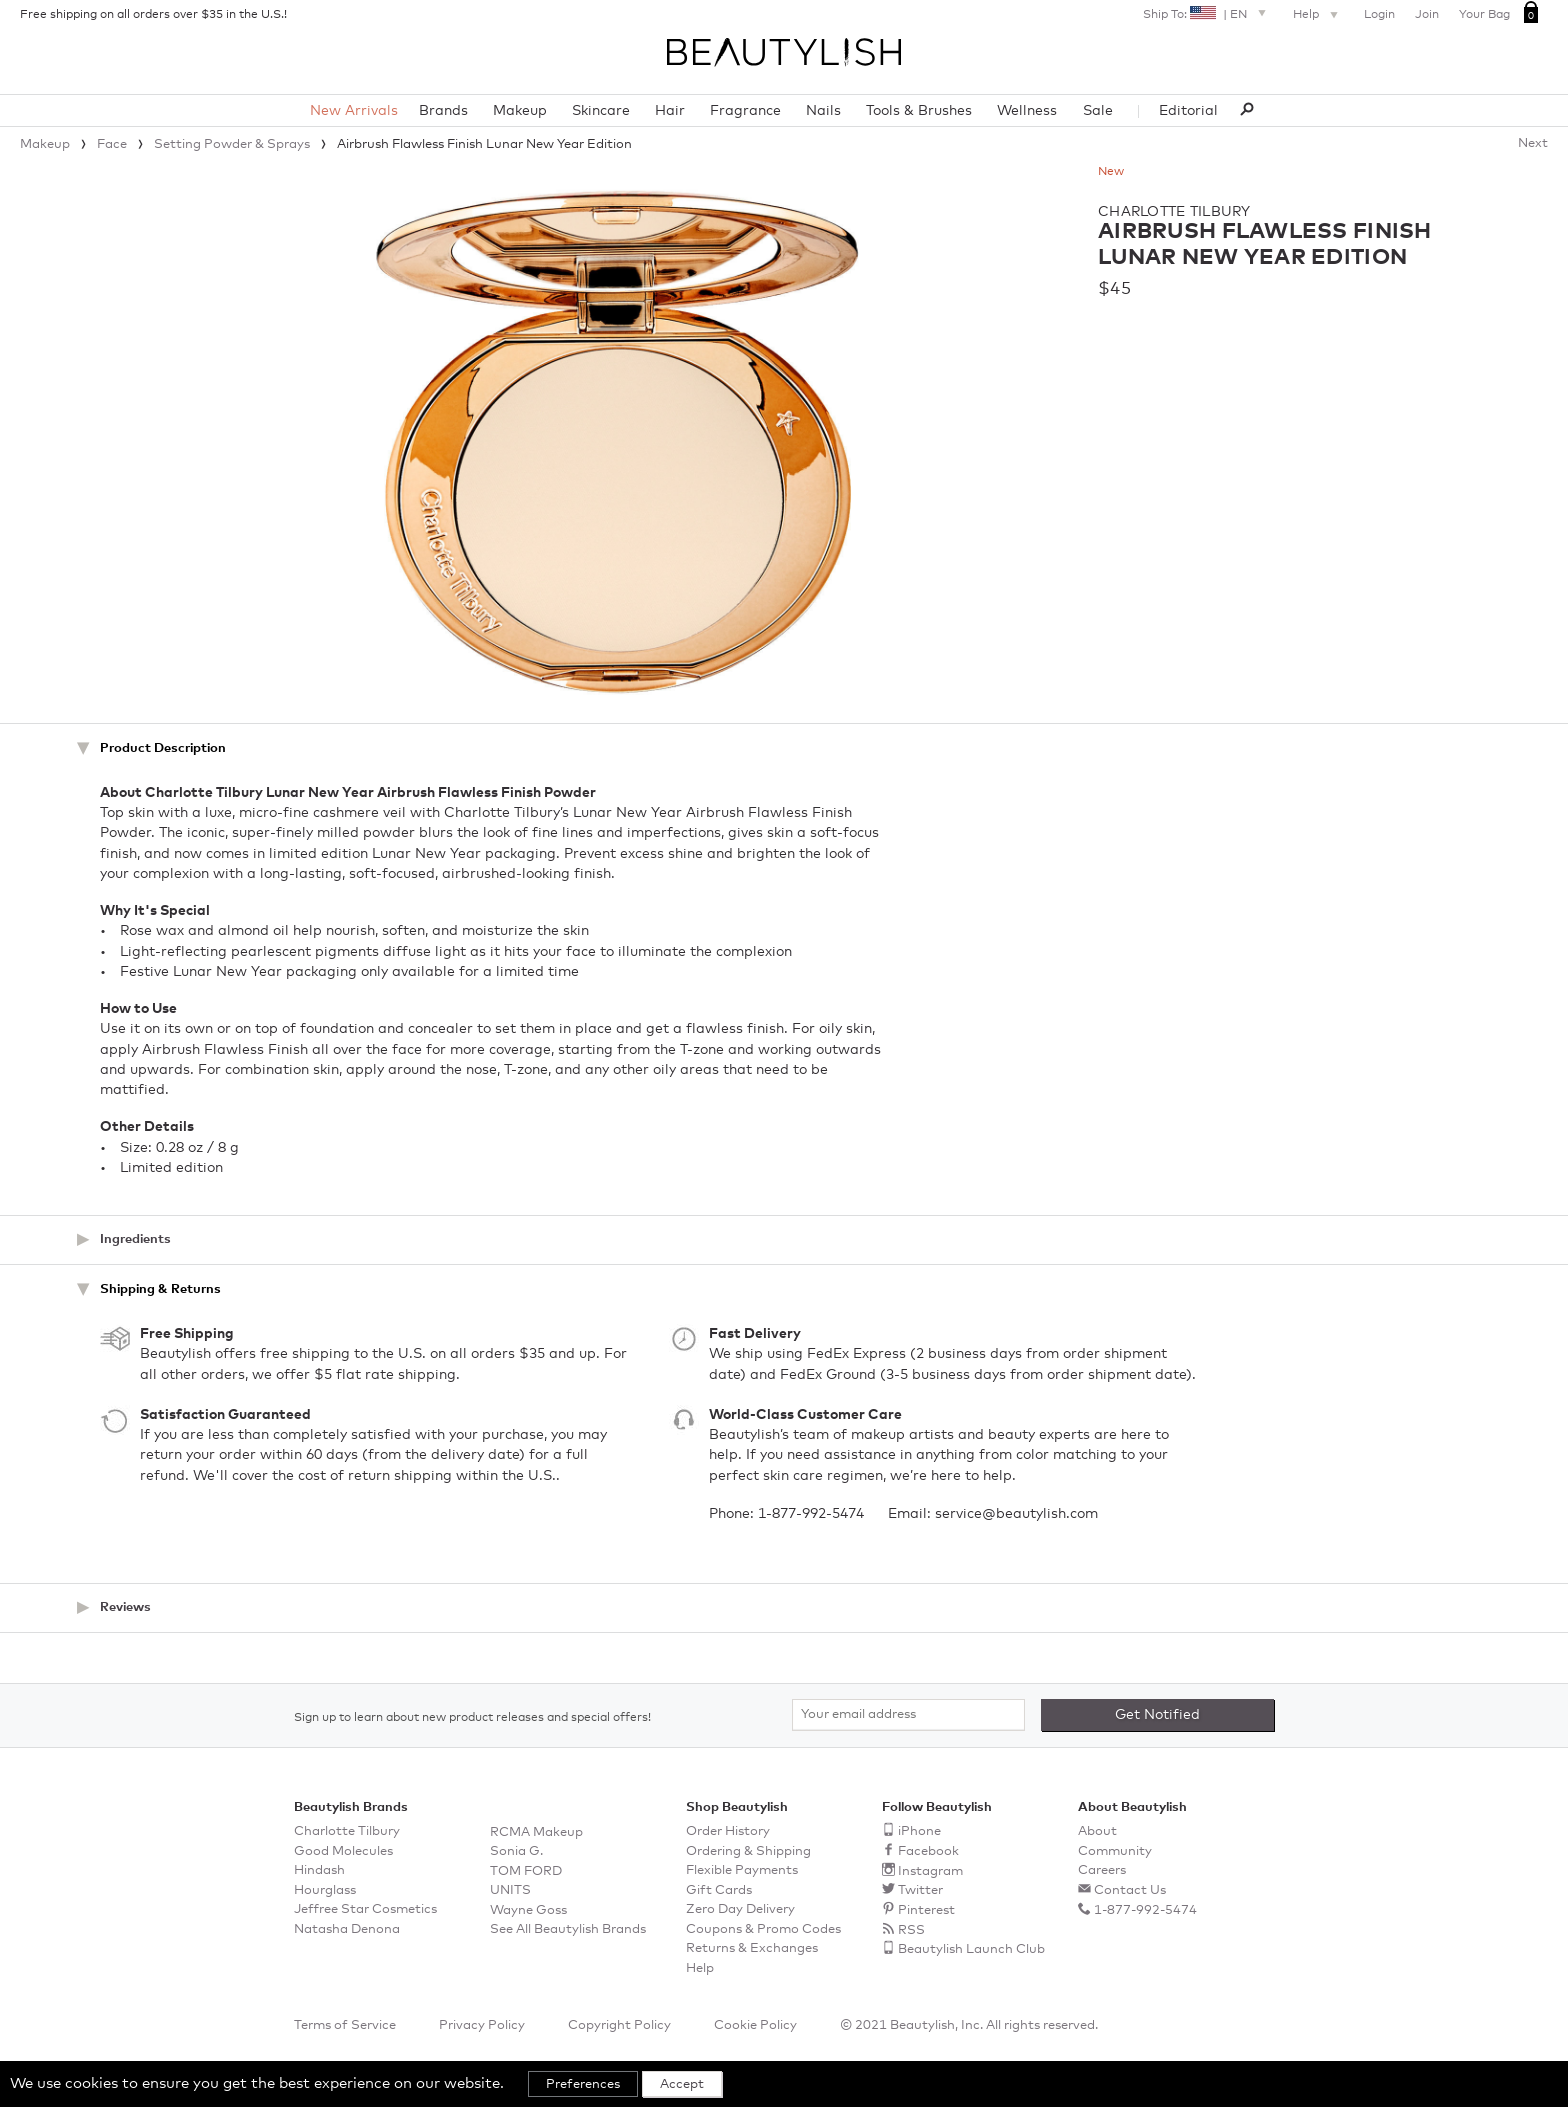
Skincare (601, 111)
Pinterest (926, 1910)
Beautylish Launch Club (971, 1949)
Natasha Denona (347, 1929)
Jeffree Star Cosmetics (365, 1909)
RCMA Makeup (536, 1832)
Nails (823, 111)
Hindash (319, 1870)
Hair (670, 111)
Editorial (1188, 111)
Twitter (920, 1890)
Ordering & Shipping (748, 1851)
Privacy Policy (482, 2025)
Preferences (583, 2084)
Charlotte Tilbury (1174, 212)
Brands (443, 111)
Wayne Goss (528, 1910)
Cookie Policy (755, 2025)
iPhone (919, 1831)
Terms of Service (345, 2025)
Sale (1098, 111)
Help (1318, 16)
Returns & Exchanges (752, 1948)
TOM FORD (526, 1871)
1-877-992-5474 (811, 1514)
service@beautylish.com (1016, 1514)
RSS (911, 1930)
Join (1427, 15)
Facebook (928, 1851)
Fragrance (745, 111)
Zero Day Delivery (740, 1909)
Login (1379, 15)
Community (1115, 1851)
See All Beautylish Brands (568, 1929)
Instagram (930, 1871)
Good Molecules (343, 1851)
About (1097, 1831)
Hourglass (325, 1890)
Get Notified (1157, 1715)
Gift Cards (719, 1890)
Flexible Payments (742, 1870)
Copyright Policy (619, 2025)
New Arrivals (354, 111)
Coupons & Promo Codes (763, 1929)
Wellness (1027, 111)
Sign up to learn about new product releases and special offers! (472, 1718)
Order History (728, 1831)
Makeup (520, 111)
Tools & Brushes (919, 111)
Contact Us (1130, 1890)
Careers (1102, 1870)
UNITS (510, 1890)
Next (1533, 143)
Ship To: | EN (1207, 12)
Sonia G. (516, 1851)
